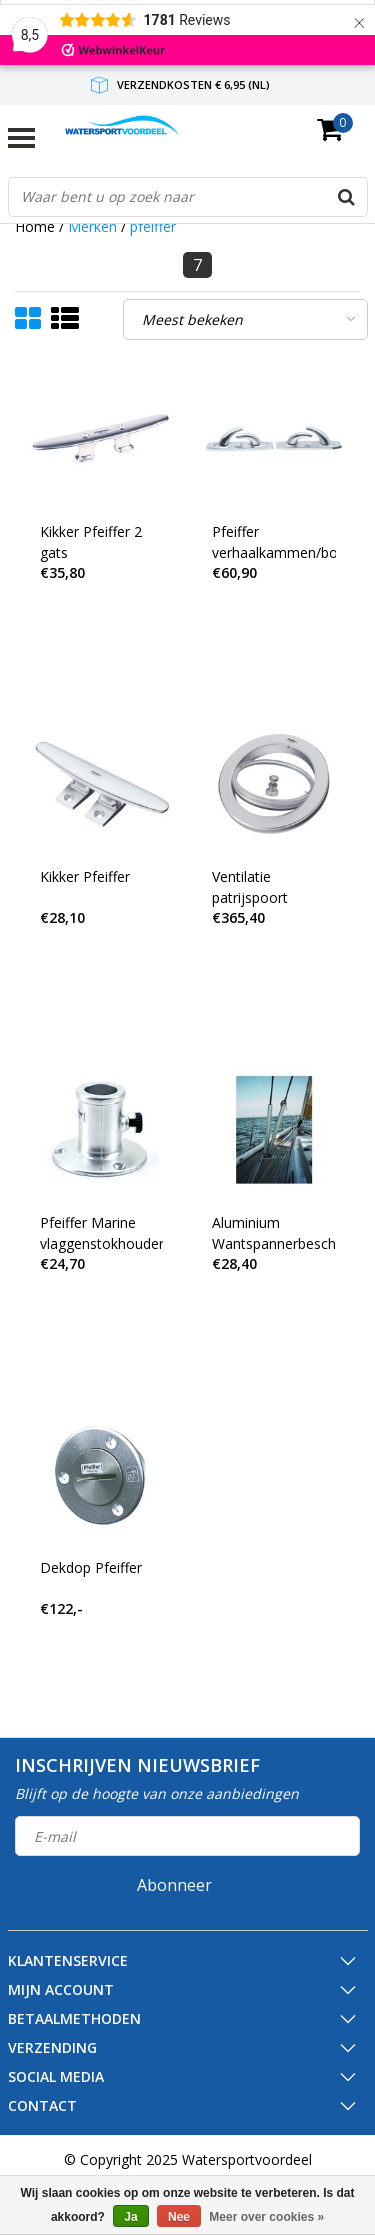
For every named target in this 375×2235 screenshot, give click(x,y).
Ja (130, 2217)
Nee (179, 2217)
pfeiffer (153, 226)
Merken (92, 226)
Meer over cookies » (266, 2217)
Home (35, 226)
